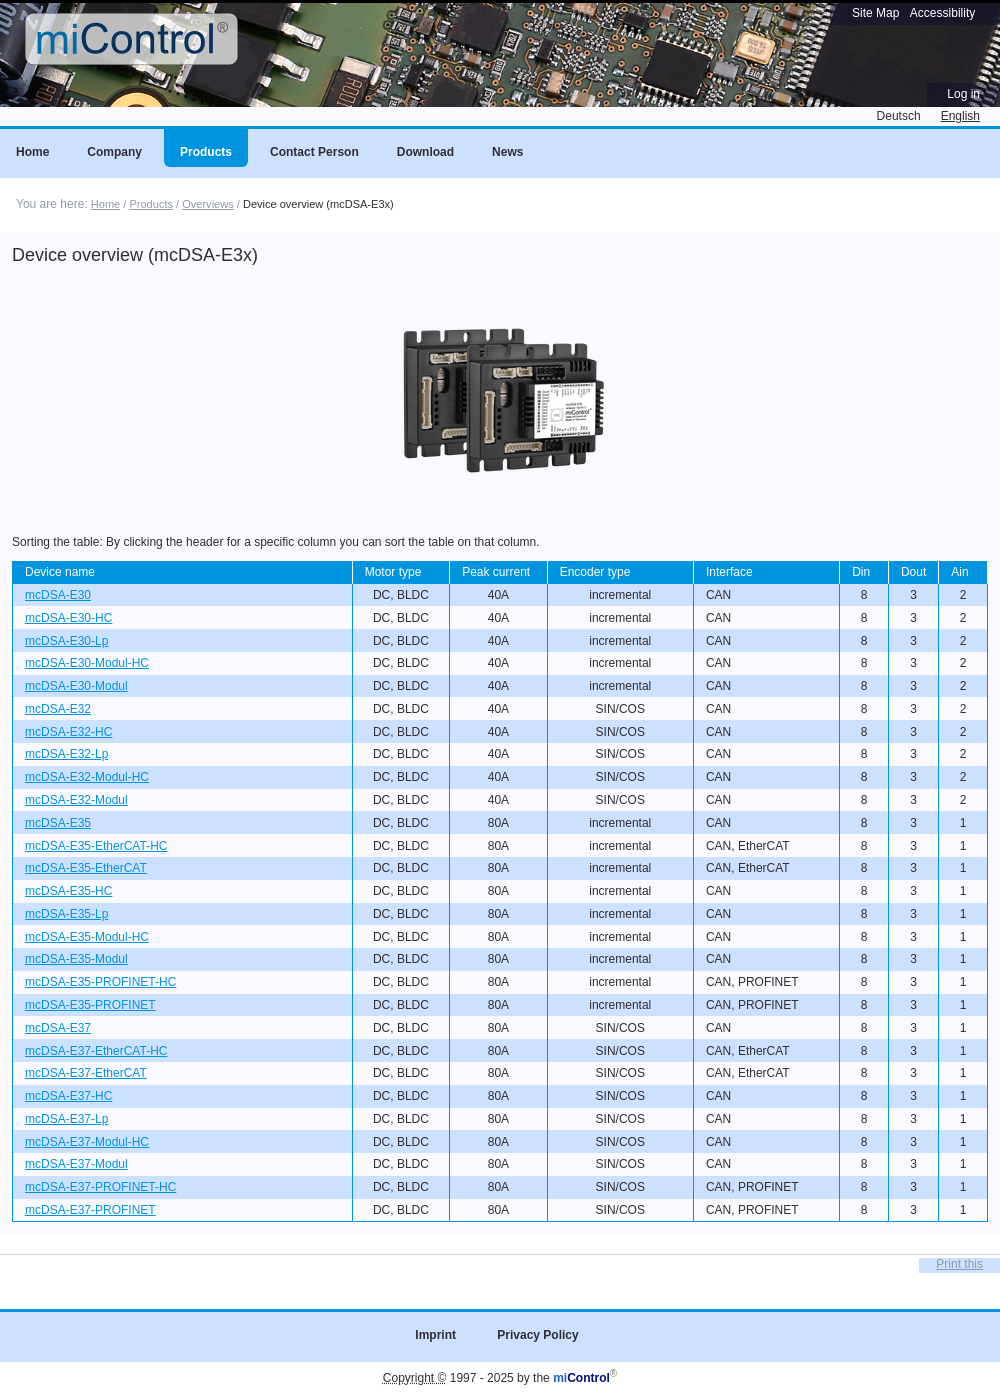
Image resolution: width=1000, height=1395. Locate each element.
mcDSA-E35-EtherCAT (86, 868)
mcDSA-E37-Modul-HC (87, 1142)
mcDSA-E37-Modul (76, 1164)
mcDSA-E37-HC (68, 1096)
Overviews (208, 204)
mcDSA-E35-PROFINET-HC (100, 982)
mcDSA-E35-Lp (66, 914)
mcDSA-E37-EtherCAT (86, 1073)
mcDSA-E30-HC (68, 618)
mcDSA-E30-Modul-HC (87, 663)
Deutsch (899, 116)
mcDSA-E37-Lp (66, 1119)
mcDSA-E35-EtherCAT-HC (96, 846)
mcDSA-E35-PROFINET (90, 1005)
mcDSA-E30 (58, 595)
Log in (963, 94)
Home (105, 204)
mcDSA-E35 (58, 823)
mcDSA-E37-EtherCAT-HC (96, 1051)
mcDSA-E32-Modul (76, 800)
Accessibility (942, 13)
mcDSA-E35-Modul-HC (87, 937)
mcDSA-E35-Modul (76, 959)
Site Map (875, 13)
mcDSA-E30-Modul (76, 686)
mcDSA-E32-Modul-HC (87, 777)
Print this (959, 1264)
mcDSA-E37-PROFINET (90, 1210)
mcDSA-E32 (58, 709)
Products (151, 204)
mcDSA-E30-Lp (66, 641)
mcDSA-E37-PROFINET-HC (100, 1187)
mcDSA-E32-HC (68, 732)
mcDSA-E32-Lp (66, 754)
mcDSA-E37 (58, 1028)
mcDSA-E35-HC (68, 891)
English (960, 116)
